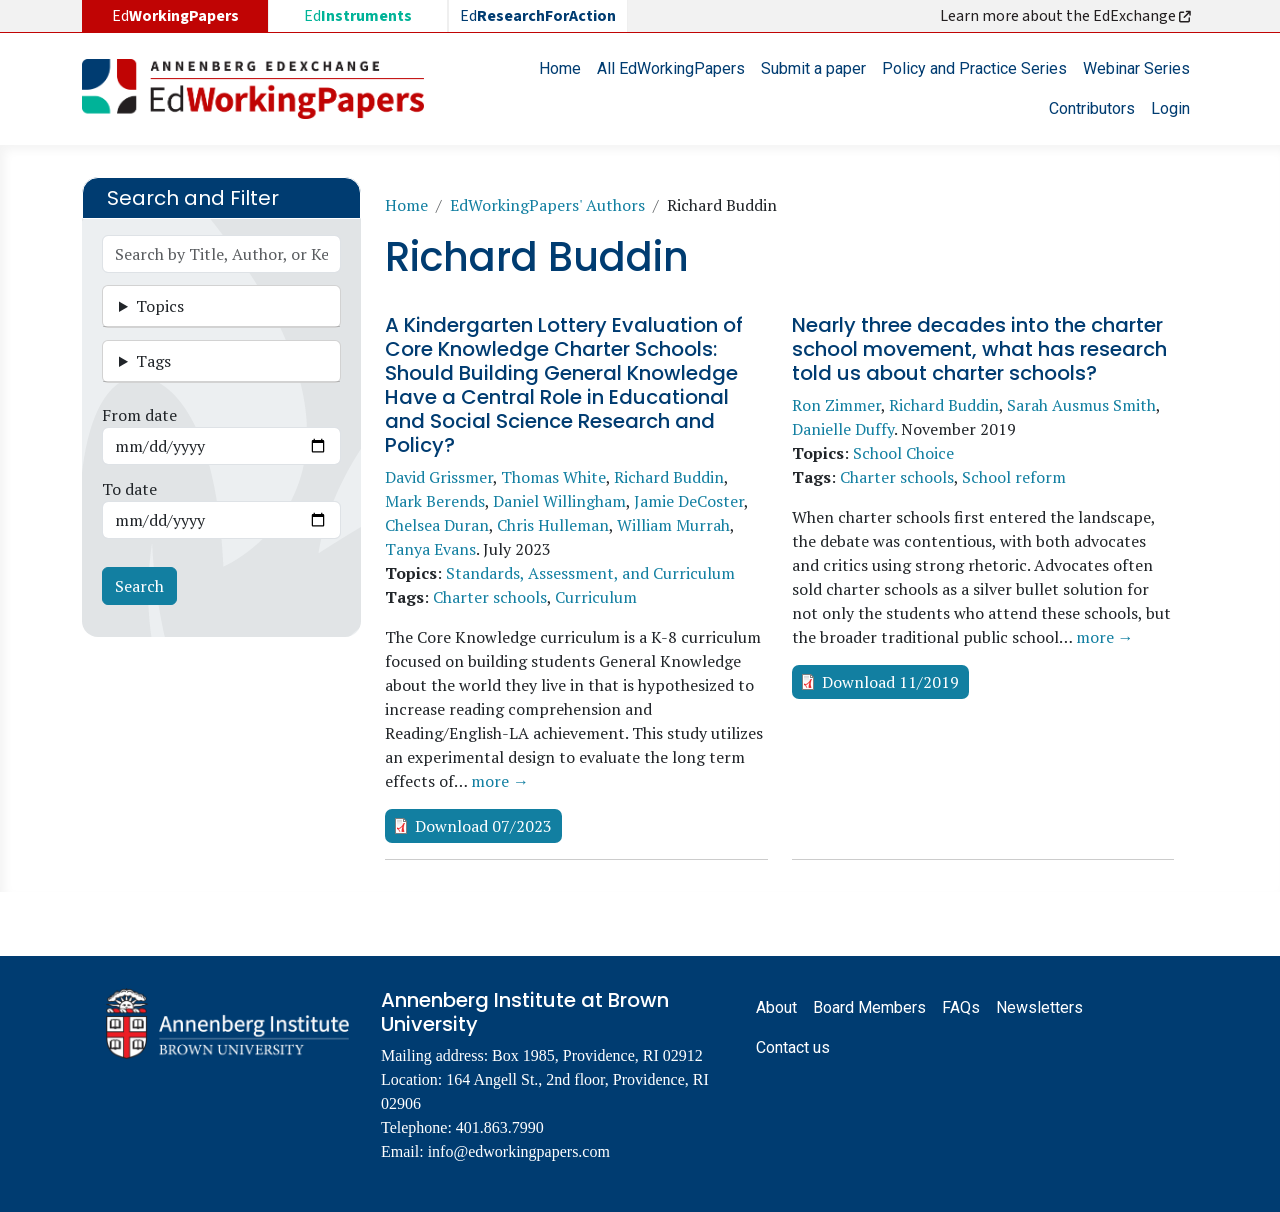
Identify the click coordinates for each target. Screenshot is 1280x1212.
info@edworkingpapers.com (519, 1151)
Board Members (869, 1007)
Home (560, 68)
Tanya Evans (430, 549)
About (776, 1007)
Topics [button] (160, 306)
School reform (1014, 477)
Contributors (1092, 108)
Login (1170, 108)
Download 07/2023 (483, 826)
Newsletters (1039, 1007)
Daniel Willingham (559, 501)
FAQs (961, 1007)
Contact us (793, 1047)
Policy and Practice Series (974, 68)
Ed (358, 16)
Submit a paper (813, 68)
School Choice (903, 453)
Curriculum (596, 597)
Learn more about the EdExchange (1067, 16)
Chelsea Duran (437, 525)
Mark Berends (435, 501)
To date (129, 489)
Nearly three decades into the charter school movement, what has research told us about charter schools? (979, 349)
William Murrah (673, 525)
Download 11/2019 (890, 682)
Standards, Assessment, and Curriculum (590, 573)
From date (139, 415)
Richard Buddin (669, 477)
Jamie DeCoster (689, 501)
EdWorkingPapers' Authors (547, 205)
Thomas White (553, 477)
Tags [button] (153, 361)
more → (500, 781)
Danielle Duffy (843, 429)
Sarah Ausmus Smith (1081, 405)
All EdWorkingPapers (671, 68)
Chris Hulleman (553, 525)
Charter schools (490, 597)
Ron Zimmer (836, 405)
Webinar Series (1136, 68)
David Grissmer (439, 477)
